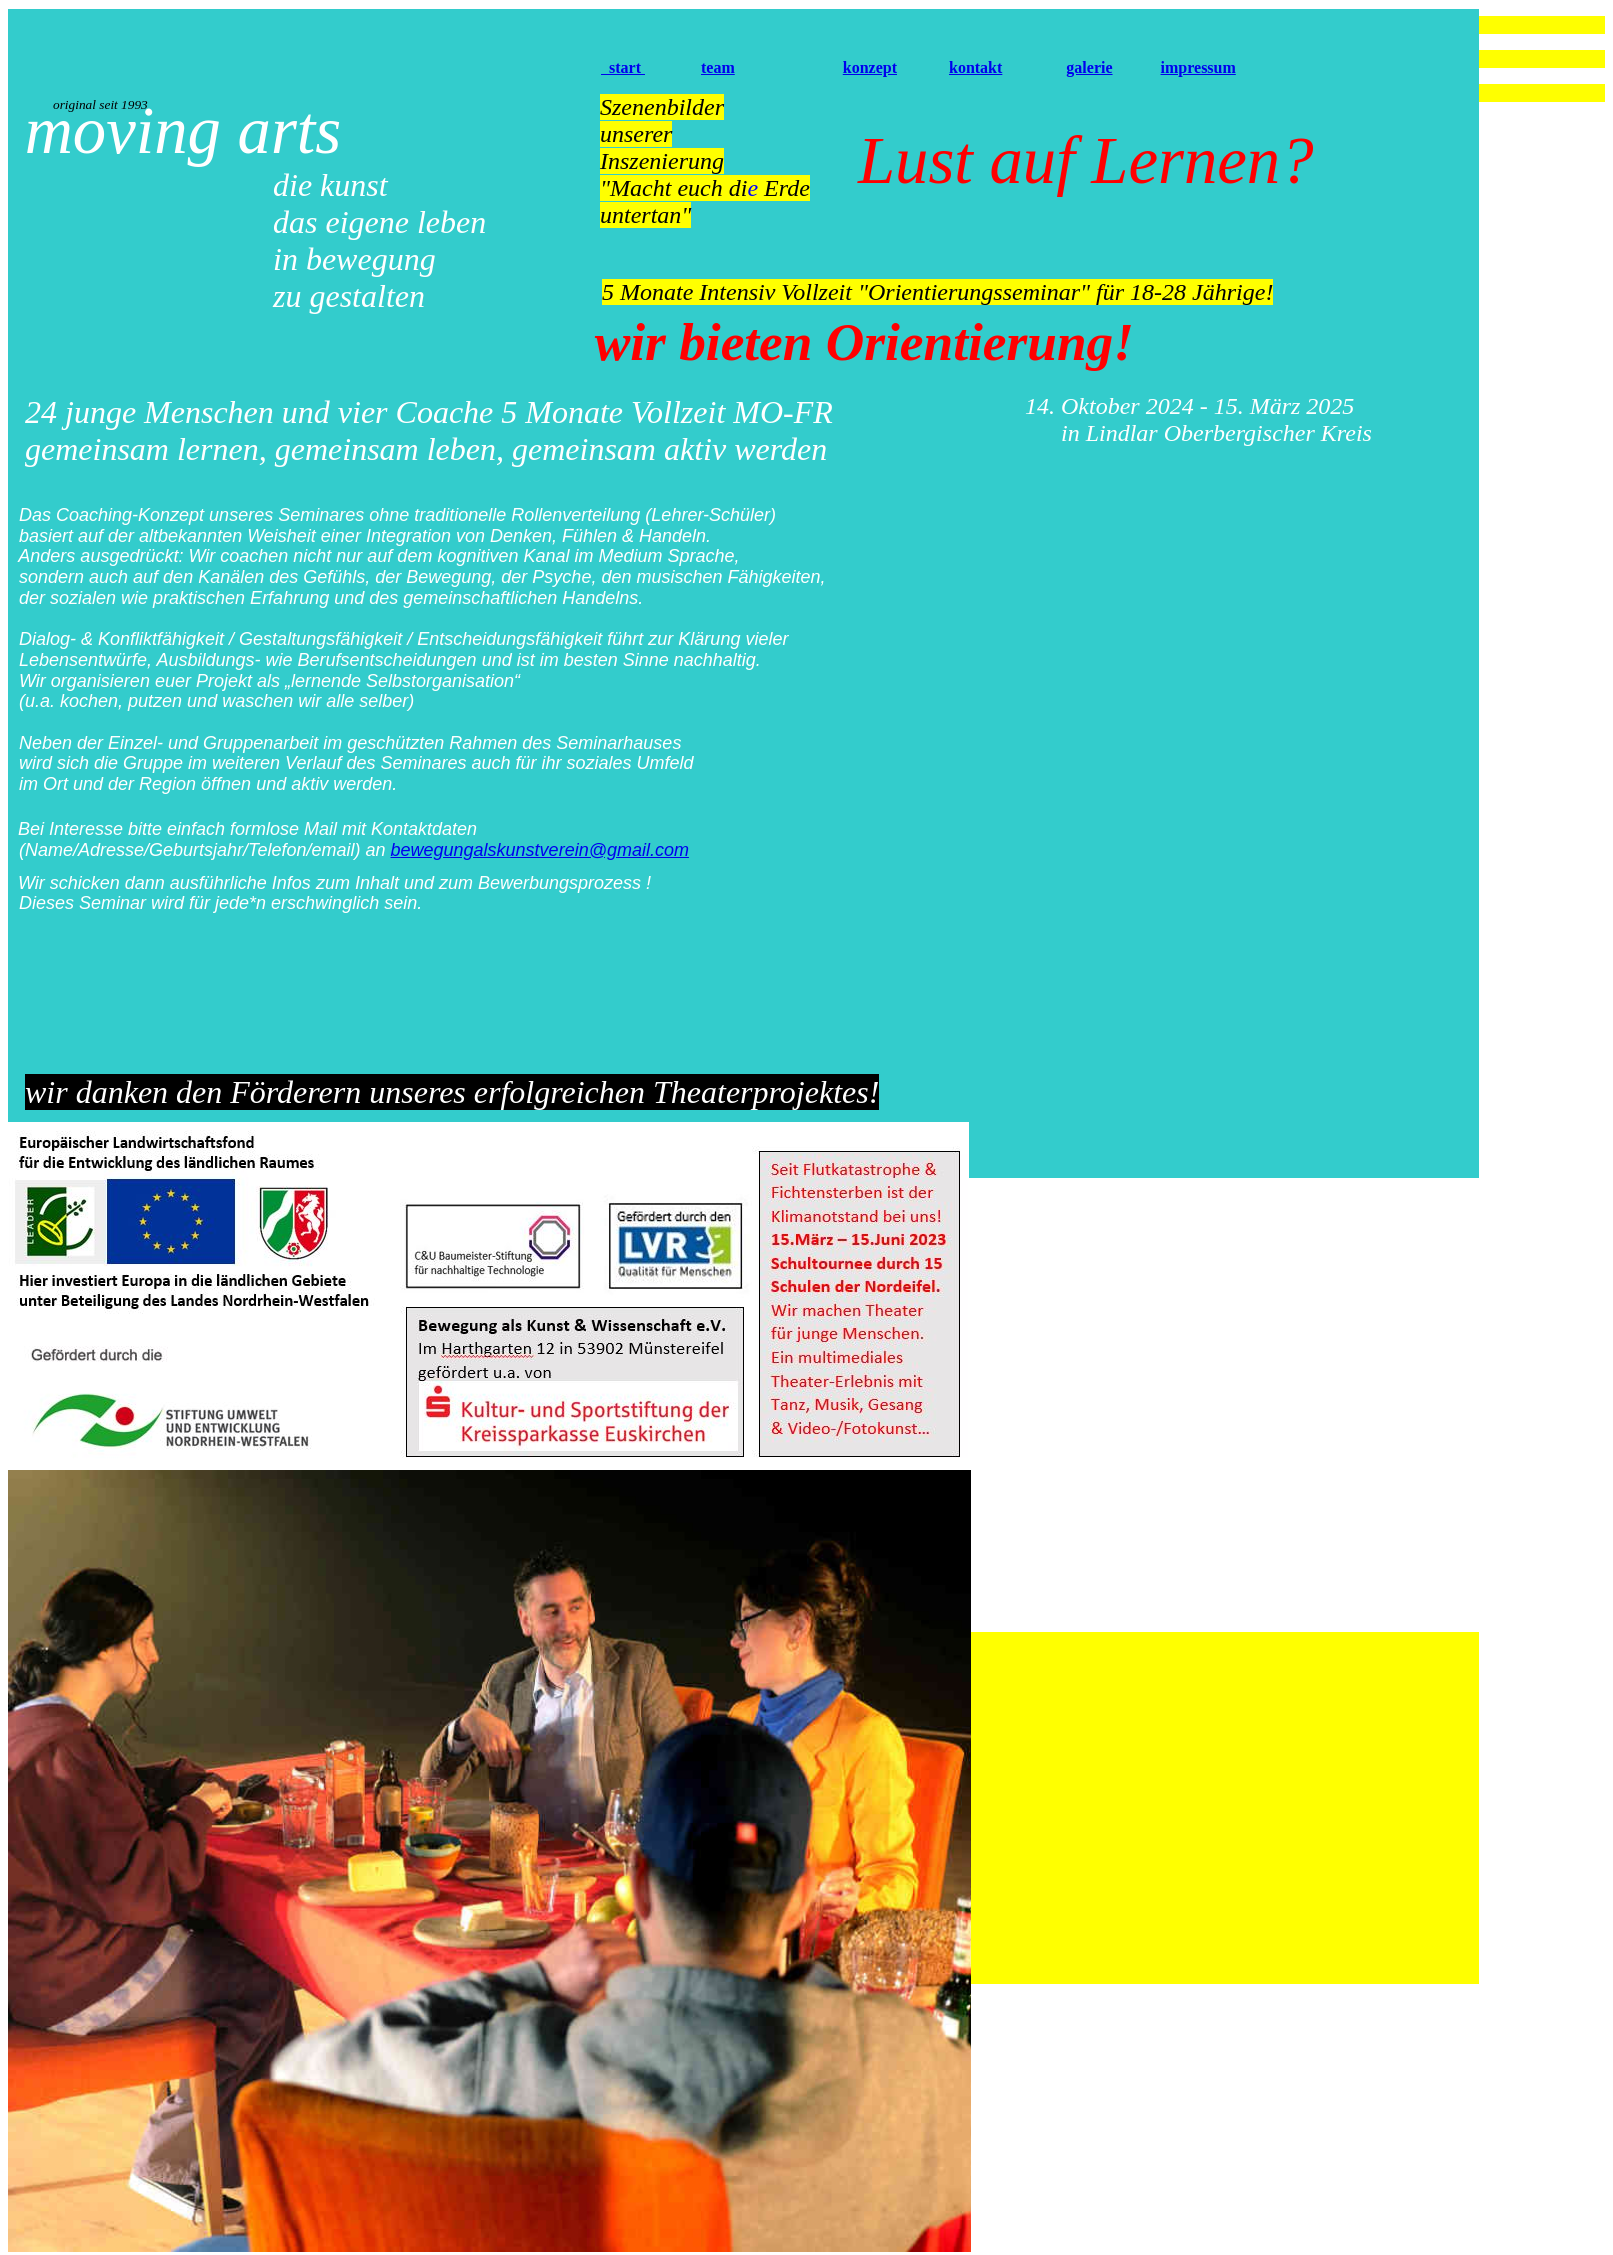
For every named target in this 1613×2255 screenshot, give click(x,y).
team (718, 67)
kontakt (975, 67)
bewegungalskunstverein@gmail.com (540, 850)
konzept (870, 67)
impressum (1198, 67)
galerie (1089, 67)
